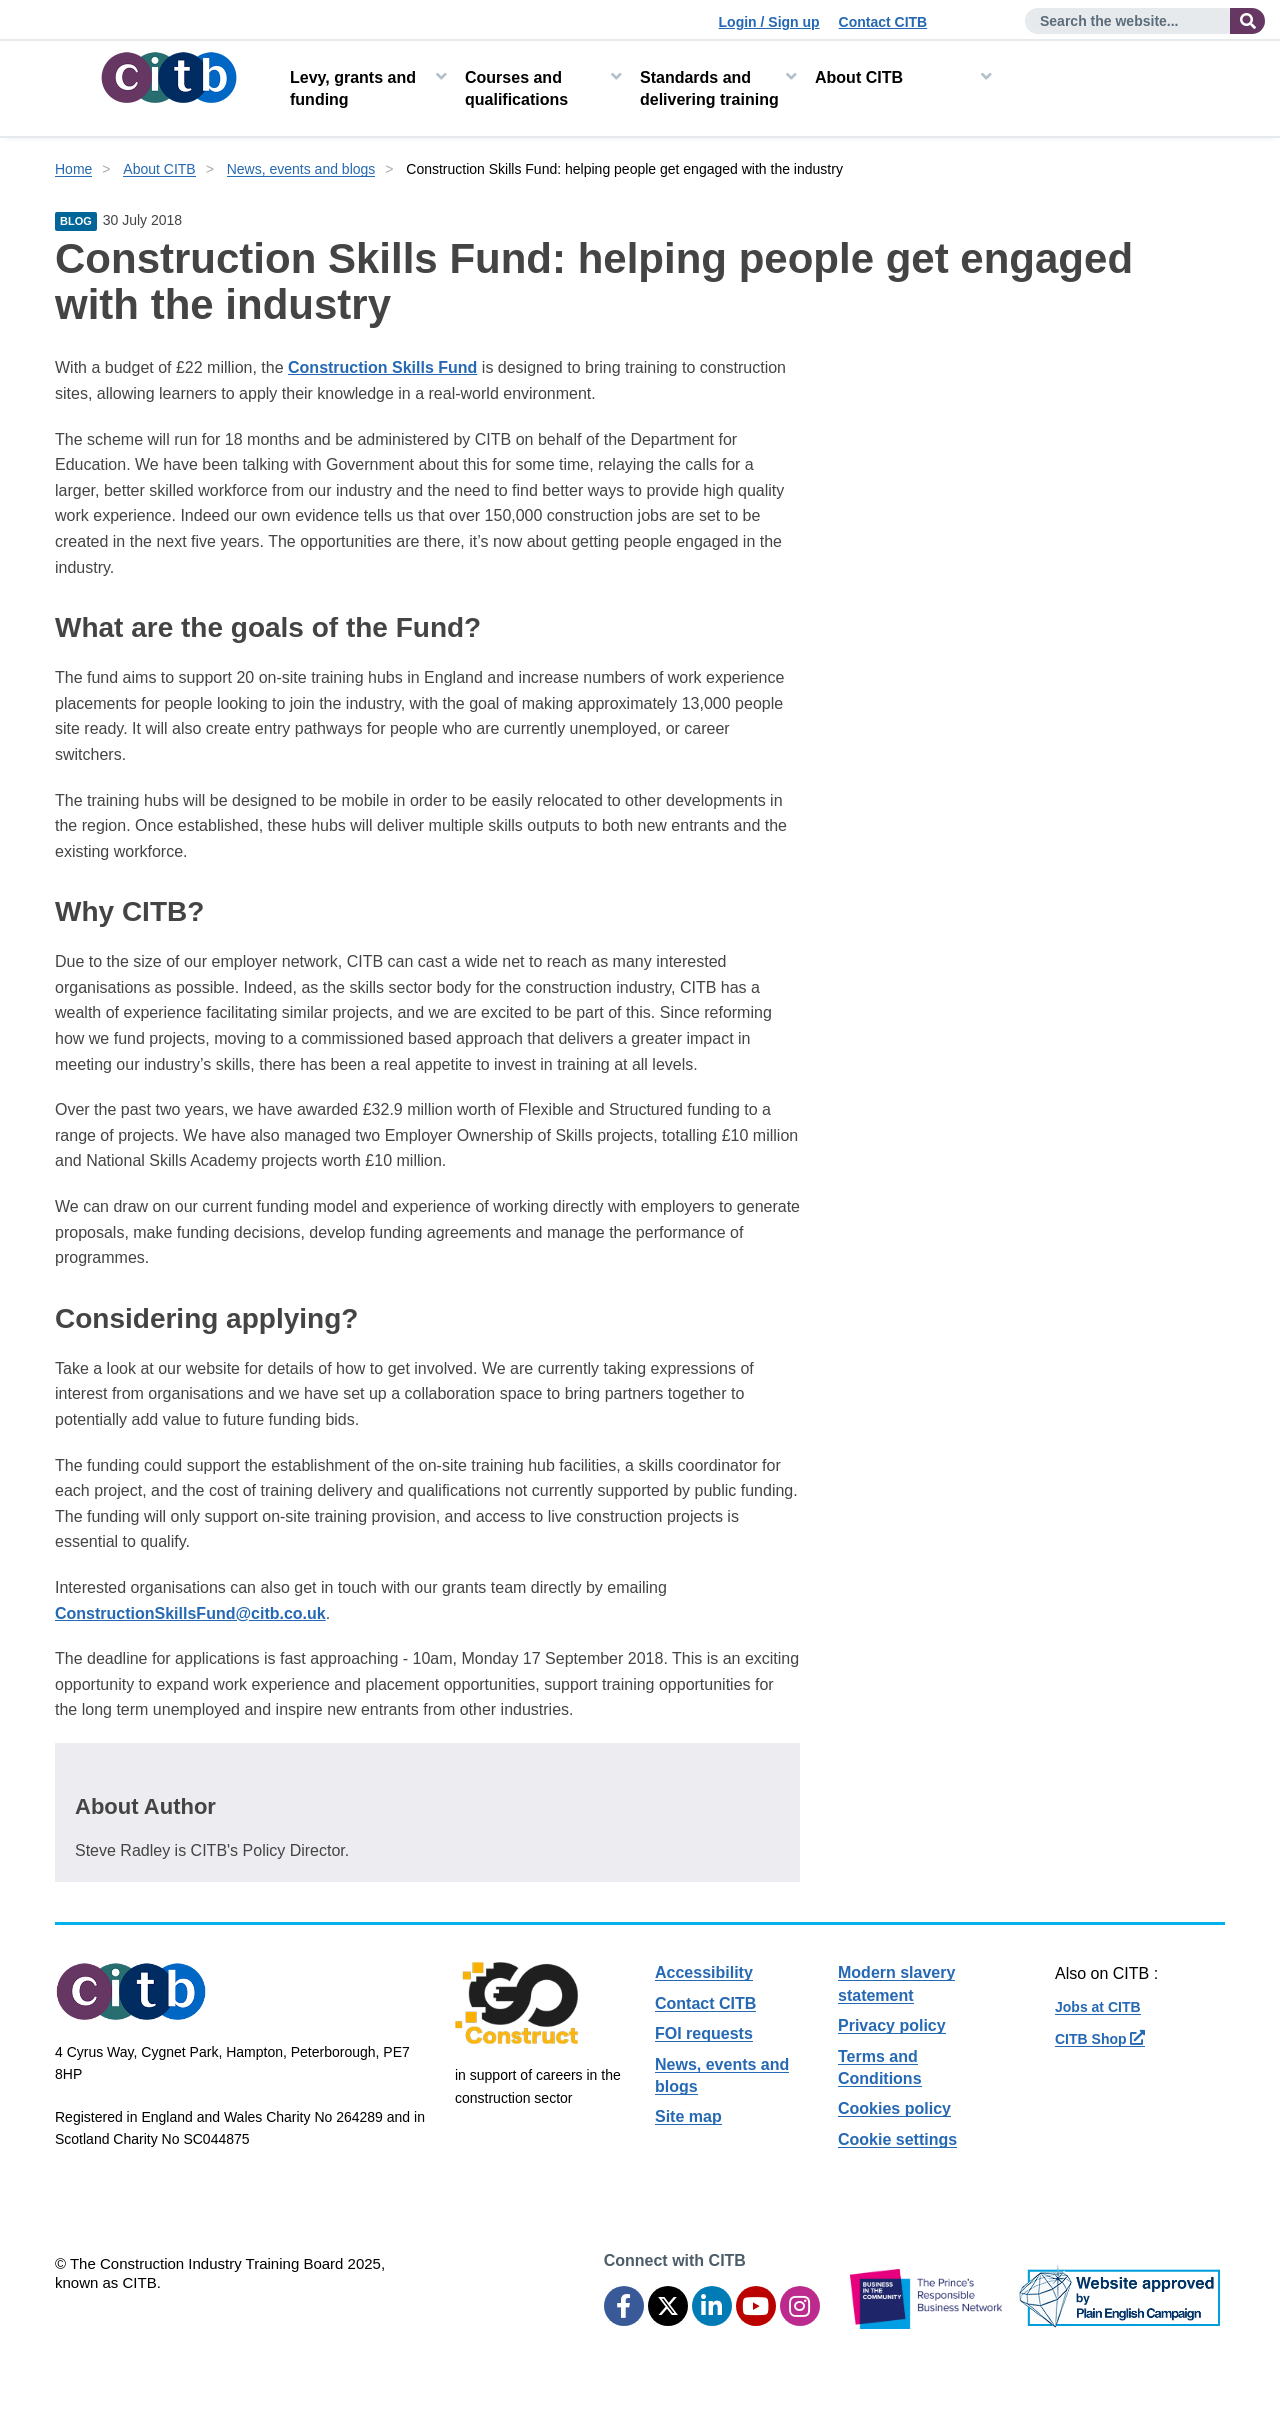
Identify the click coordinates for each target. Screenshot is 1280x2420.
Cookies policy (894, 2108)
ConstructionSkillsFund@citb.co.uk (190, 1613)
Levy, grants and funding (353, 88)
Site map (688, 2116)
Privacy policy (892, 2025)
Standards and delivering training (709, 88)
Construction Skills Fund (382, 367)
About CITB (859, 77)
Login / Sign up (769, 22)
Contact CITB (883, 22)
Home (73, 169)
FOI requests (704, 2033)
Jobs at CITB (1098, 2007)
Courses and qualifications (516, 88)
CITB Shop (1100, 2039)
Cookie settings (897, 2139)
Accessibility (704, 1972)
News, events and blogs (301, 169)
